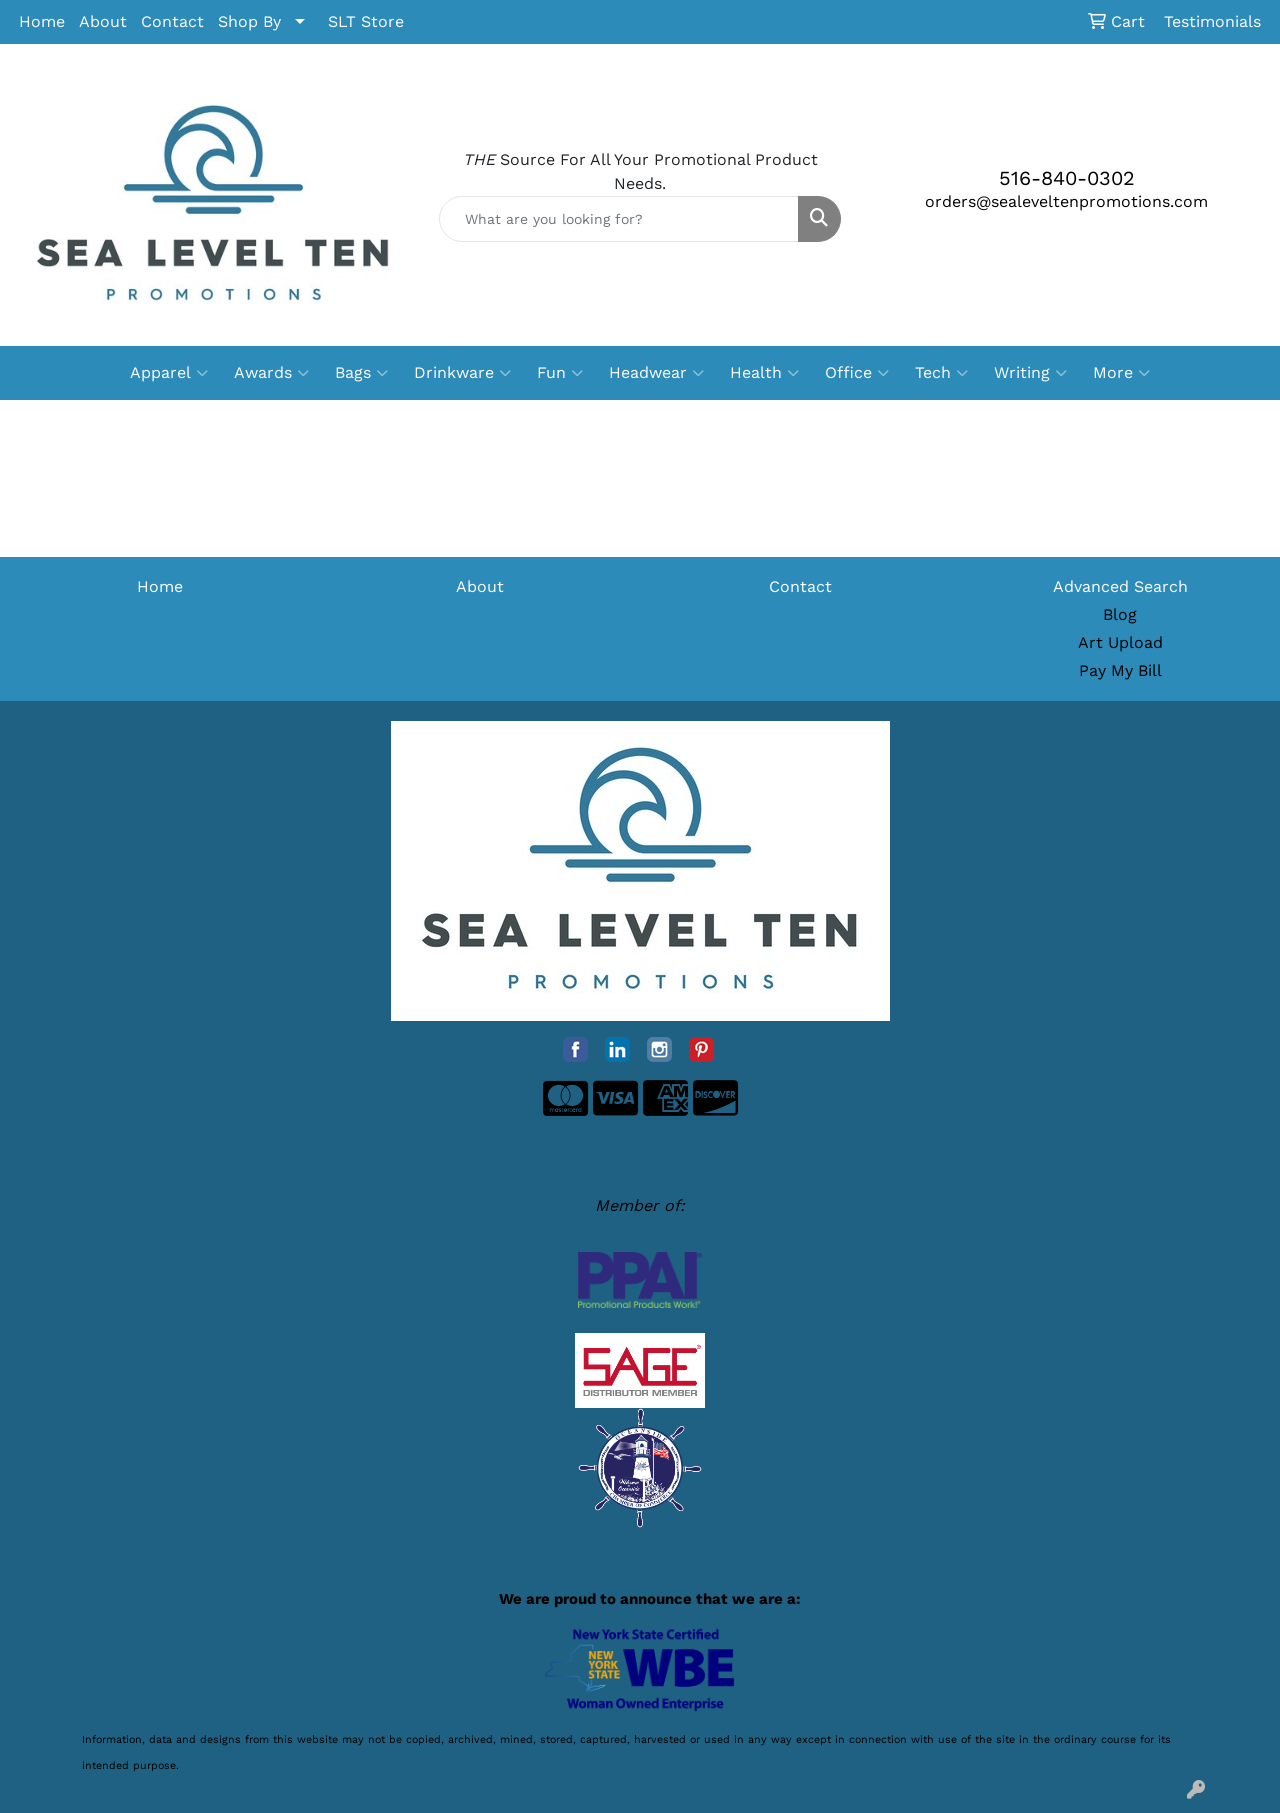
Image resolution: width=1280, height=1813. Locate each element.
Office (857, 373)
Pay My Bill (1120, 670)
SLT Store (366, 21)
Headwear (656, 373)
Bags (361, 373)
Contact (172, 21)
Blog (1120, 614)
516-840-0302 (1067, 178)
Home (42, 21)
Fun (560, 373)
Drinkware (462, 373)
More (1121, 373)
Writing (1030, 373)
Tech (941, 373)
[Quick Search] (619, 219)
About (103, 21)
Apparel (169, 373)
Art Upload (1120, 642)
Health (764, 373)
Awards (271, 373)
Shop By (249, 21)
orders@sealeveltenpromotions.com (1066, 201)
